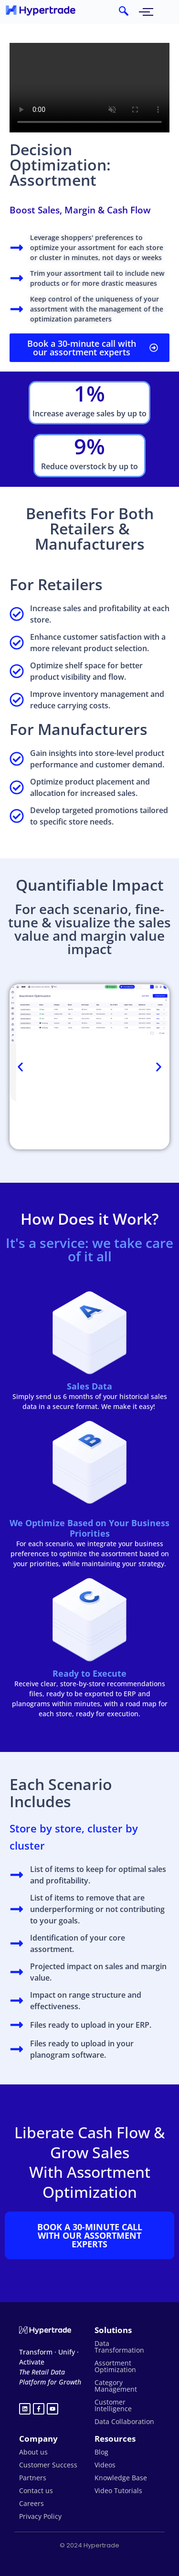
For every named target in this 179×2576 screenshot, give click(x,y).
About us (33, 2451)
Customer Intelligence (113, 2405)
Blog (101, 2451)
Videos (105, 2464)
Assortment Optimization (115, 2366)
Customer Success (48, 2464)
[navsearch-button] (123, 11)
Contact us (36, 2490)
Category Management (116, 2386)
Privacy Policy (40, 2516)
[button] (20, 1067)
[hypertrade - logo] (40, 10)
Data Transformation (119, 2347)
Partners (32, 2477)
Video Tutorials (118, 2490)
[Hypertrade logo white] (45, 2330)
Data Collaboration (124, 2421)
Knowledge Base (121, 2477)
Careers (31, 2503)
